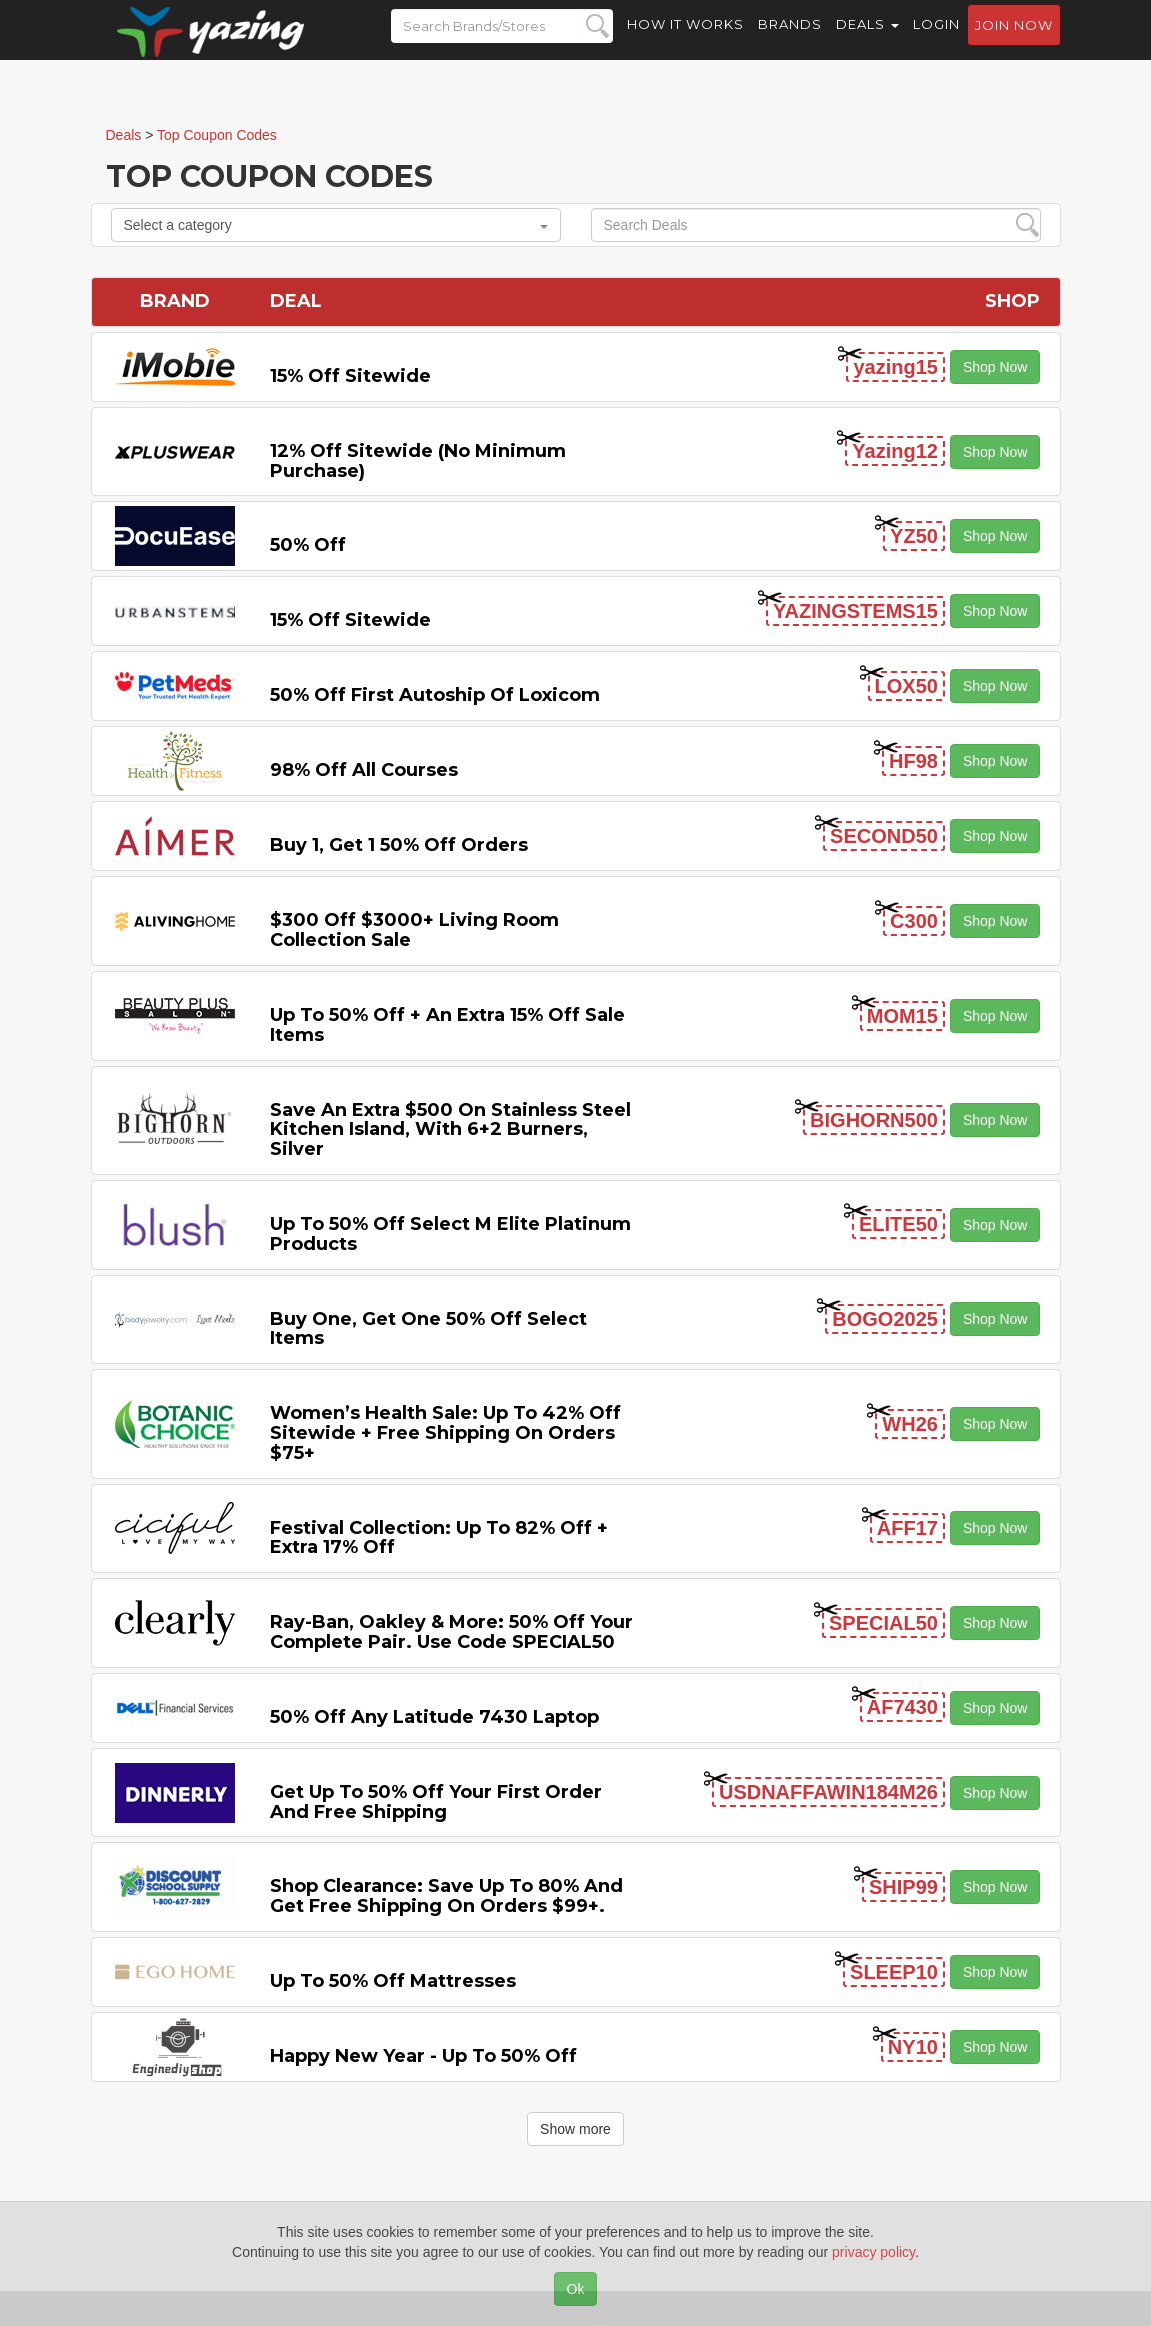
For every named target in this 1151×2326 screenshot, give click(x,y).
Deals (867, 40)
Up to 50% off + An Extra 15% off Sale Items (447, 1025)
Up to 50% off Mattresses (393, 1981)
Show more (575, 2129)
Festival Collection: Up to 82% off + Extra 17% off (439, 1538)
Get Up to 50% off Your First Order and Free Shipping (436, 1802)
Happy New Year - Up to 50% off (423, 2056)
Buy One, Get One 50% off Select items (428, 1329)
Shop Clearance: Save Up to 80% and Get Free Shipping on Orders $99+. (446, 1896)
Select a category (336, 225)
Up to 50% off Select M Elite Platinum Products (450, 1234)
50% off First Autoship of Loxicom (435, 695)
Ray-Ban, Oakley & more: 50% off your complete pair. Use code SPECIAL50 (451, 1632)
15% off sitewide (350, 376)
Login (936, 40)
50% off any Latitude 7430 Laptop (434, 1717)
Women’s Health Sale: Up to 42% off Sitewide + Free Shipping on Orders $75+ (445, 1433)
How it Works (685, 40)
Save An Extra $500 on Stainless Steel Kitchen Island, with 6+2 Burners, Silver (450, 1130)
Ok (576, 2289)
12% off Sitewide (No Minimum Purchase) (418, 461)
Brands (790, 40)
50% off (308, 545)
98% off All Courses (364, 770)
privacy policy (873, 2252)
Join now (1014, 41)
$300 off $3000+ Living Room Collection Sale (414, 930)
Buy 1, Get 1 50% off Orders (399, 845)
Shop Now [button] (995, 367)
